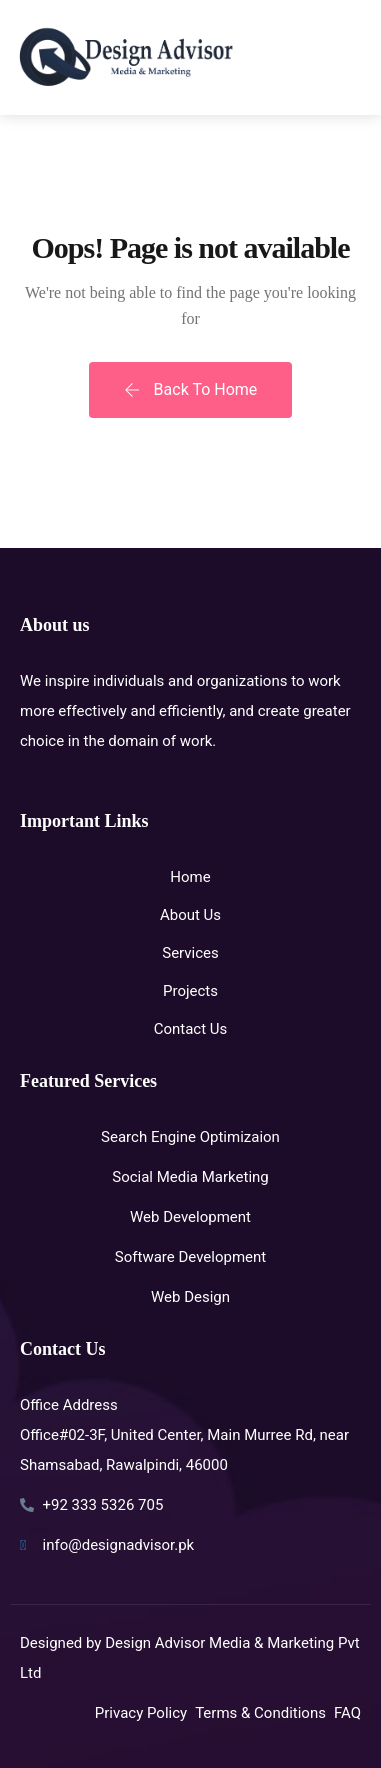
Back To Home (191, 389)
